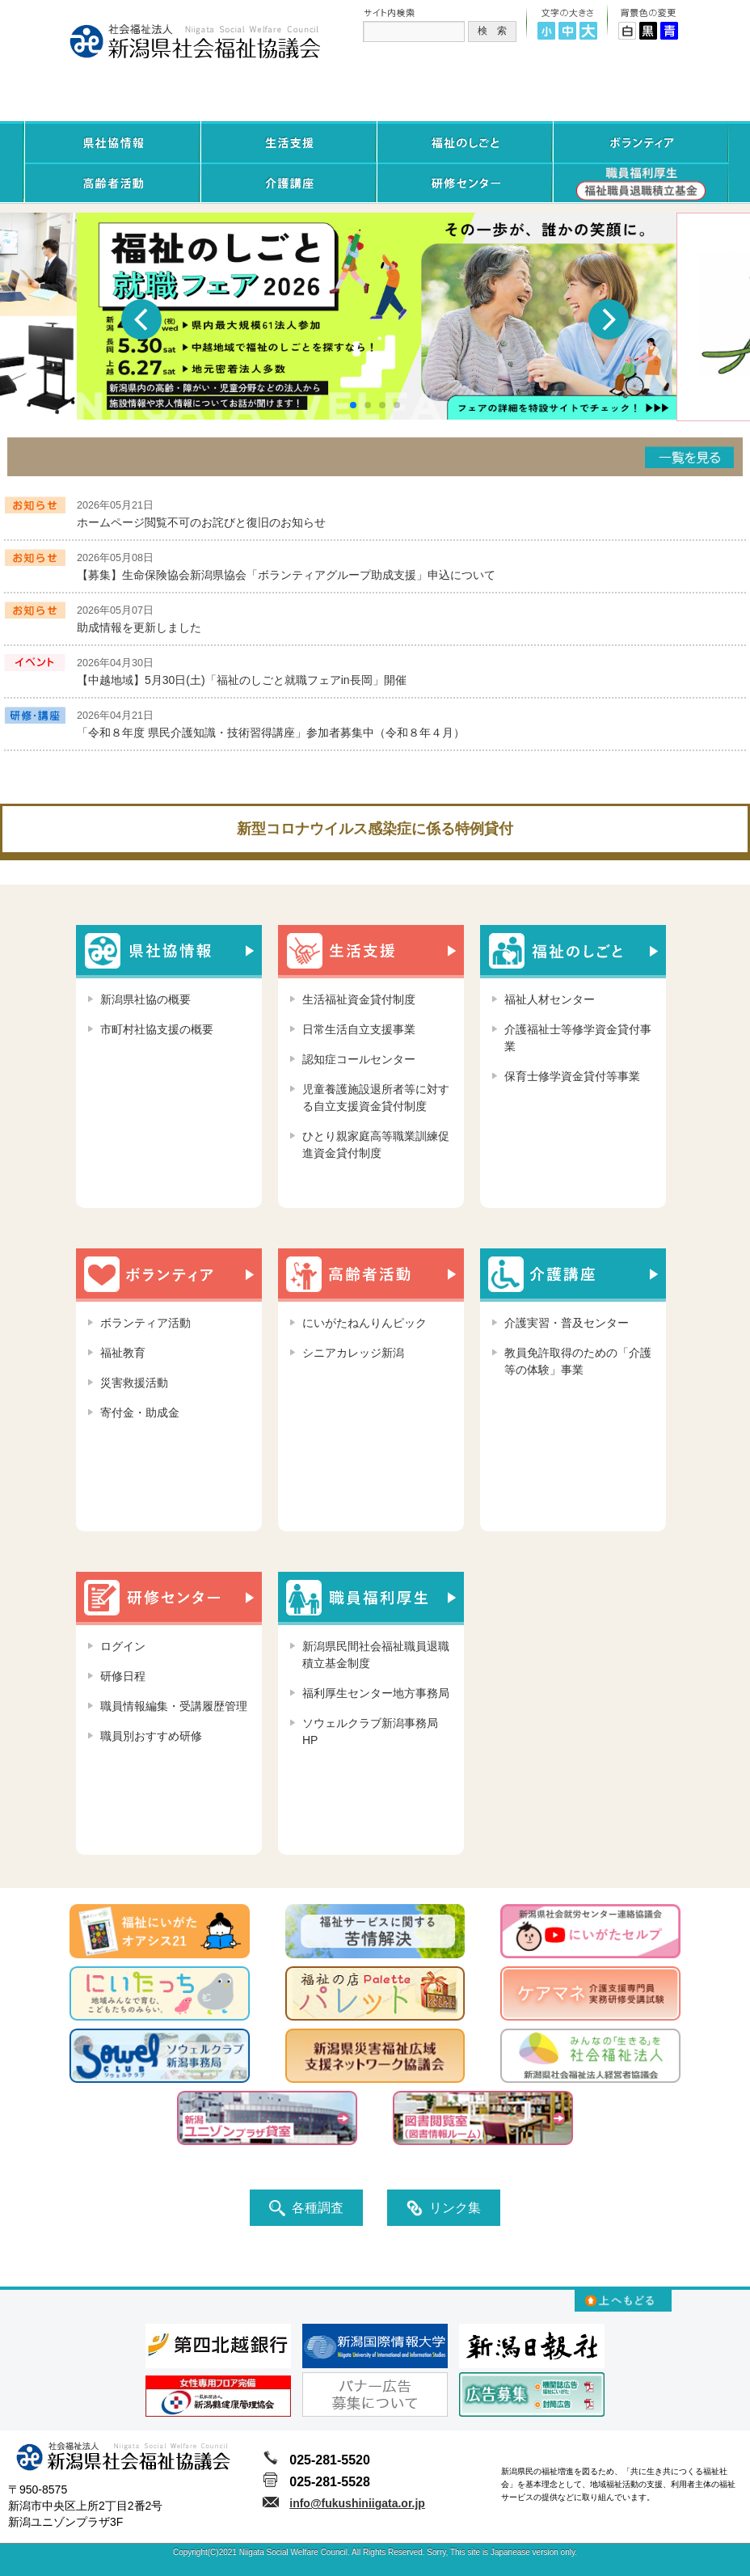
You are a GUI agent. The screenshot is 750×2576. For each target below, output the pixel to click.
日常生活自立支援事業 (358, 1029)
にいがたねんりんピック (364, 1322)
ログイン (122, 1646)
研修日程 (122, 1676)
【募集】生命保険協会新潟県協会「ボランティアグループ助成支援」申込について (286, 574)
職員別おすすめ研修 (151, 1735)
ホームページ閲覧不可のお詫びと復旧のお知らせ (201, 522)
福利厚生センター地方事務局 (375, 1693)
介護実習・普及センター (566, 1322)
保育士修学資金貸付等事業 (572, 1076)
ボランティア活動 (145, 1322)
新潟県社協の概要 (145, 999)
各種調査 (306, 2208)
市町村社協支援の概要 (156, 1029)
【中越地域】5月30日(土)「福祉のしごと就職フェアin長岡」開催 (242, 680)
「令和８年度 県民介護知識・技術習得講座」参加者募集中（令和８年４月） (271, 732)
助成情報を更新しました (139, 627)
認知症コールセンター (358, 1059)
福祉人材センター (549, 999)
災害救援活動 (134, 1382)
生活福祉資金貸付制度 (358, 999)
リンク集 (444, 2208)
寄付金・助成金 (139, 1412)
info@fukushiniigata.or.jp (357, 2503)
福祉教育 (122, 1352)
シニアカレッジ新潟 (353, 1352)
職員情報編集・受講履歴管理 (173, 1706)
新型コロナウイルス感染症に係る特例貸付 (375, 829)
